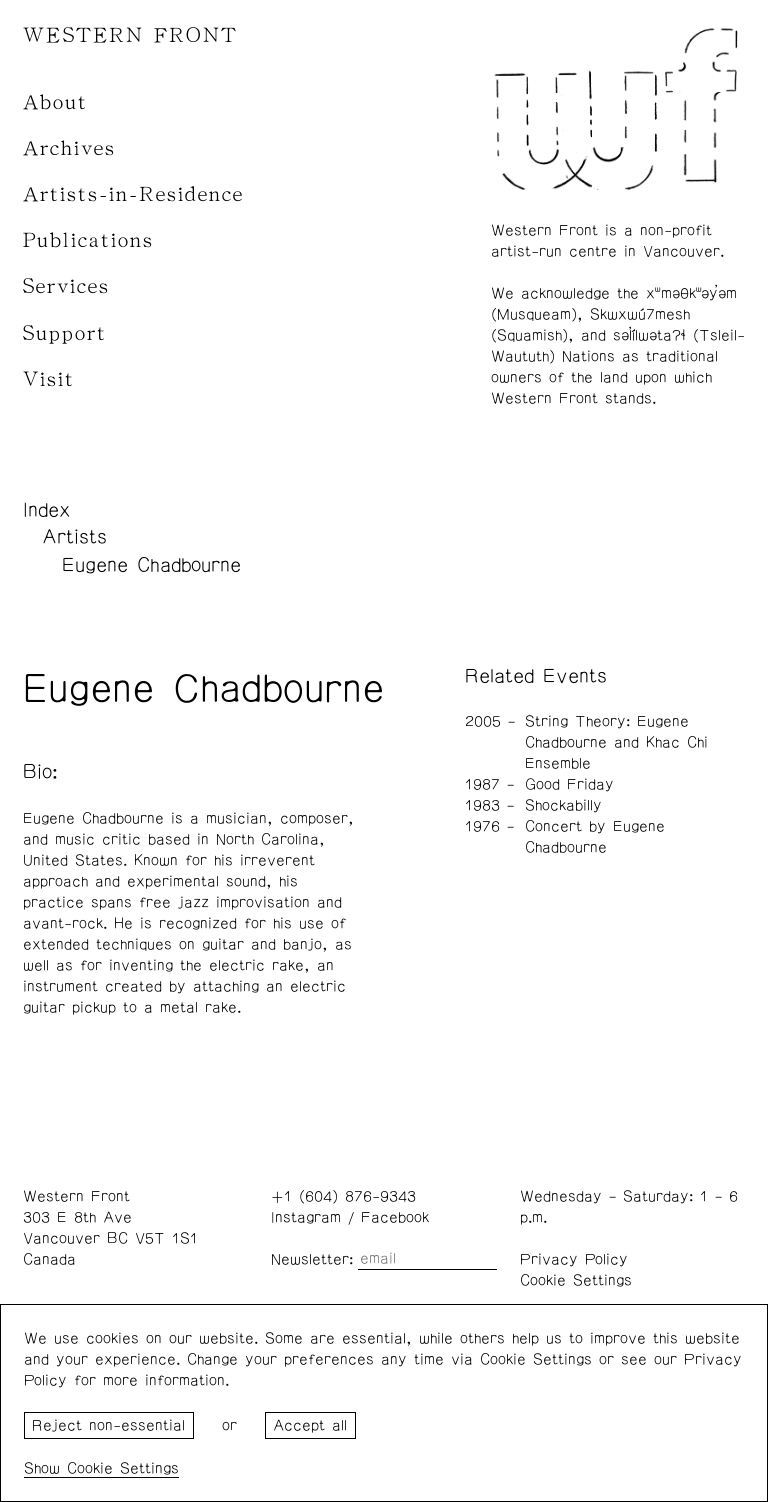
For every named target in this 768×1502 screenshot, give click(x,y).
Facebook (395, 1217)
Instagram (306, 1217)
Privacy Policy (574, 1259)
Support (65, 333)
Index (47, 510)
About (55, 102)
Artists (74, 537)
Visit (49, 379)
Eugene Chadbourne (151, 565)
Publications (88, 240)
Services (66, 286)
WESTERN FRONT (130, 35)
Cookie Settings (576, 1280)
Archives (69, 148)
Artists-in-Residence (133, 194)
